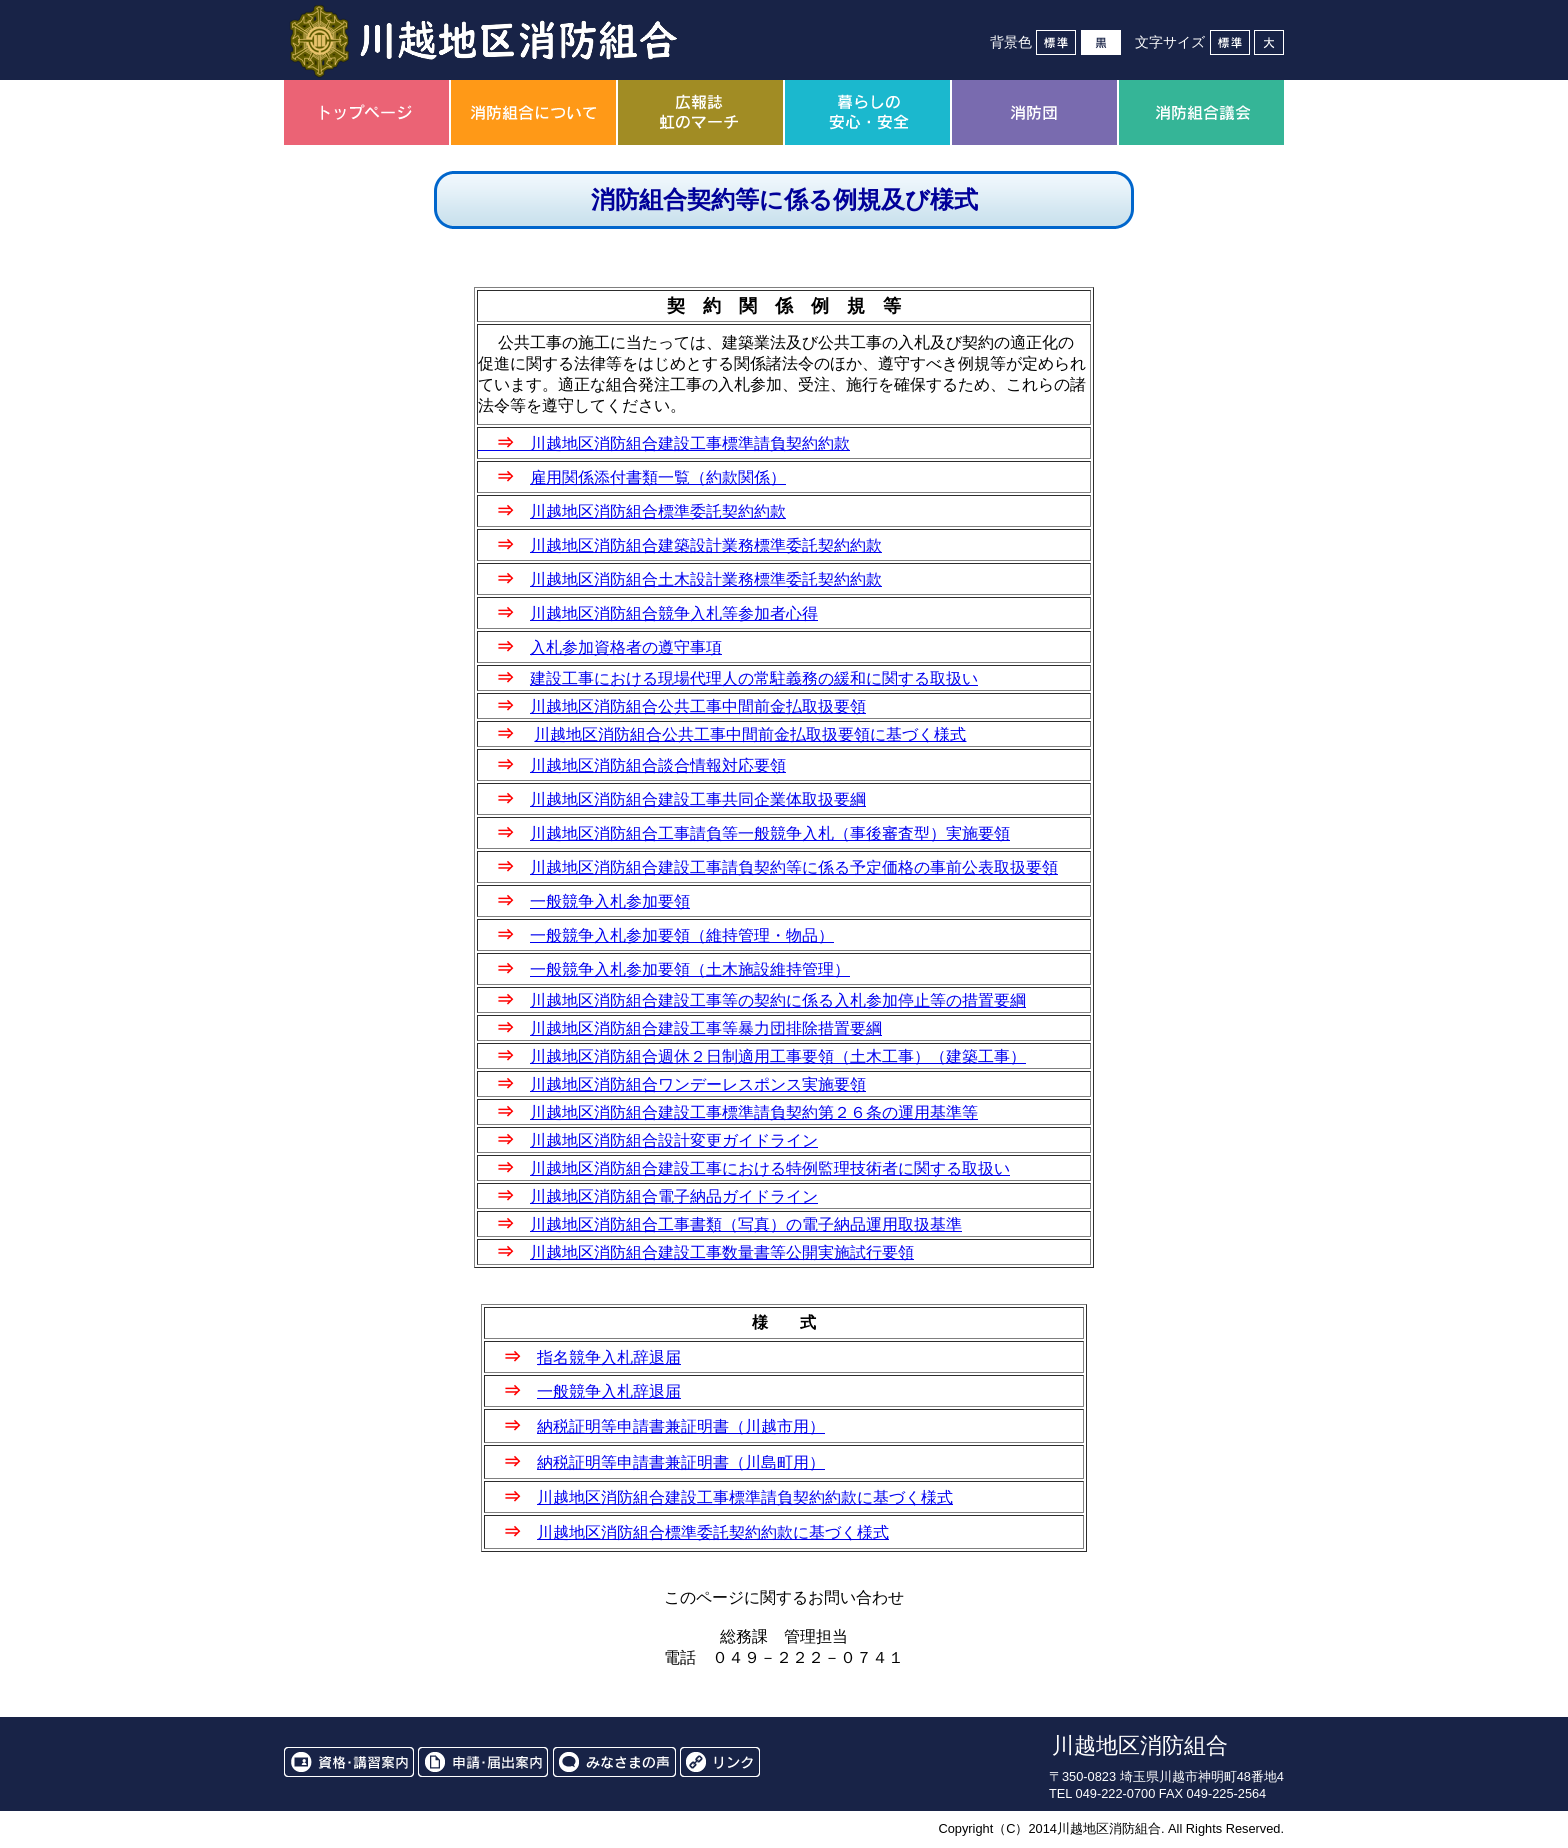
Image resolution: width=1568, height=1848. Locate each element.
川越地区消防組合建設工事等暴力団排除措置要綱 (706, 1028)
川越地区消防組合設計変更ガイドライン (674, 1140)
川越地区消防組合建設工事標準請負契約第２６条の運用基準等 (754, 1112)
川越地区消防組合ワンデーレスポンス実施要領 (698, 1084)
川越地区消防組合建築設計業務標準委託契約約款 (706, 545)
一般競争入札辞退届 (609, 1391)
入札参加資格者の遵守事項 (626, 647)
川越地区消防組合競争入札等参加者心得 (674, 613)
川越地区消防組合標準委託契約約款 (658, 511)
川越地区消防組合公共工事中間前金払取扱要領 (698, 706)
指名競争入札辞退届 (609, 1357)
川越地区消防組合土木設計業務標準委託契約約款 (706, 579)
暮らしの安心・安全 (867, 112)
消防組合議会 (1201, 112)
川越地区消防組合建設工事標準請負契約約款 (664, 443)
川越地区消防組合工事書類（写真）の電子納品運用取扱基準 (746, 1224)
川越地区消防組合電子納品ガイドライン (674, 1196)
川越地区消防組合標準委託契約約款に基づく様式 (713, 1532)
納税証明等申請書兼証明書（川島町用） (681, 1462)
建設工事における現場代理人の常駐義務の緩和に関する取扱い (754, 678)
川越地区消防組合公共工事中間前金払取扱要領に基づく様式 (750, 734)
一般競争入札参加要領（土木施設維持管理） (690, 969)
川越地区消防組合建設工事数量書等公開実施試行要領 (722, 1252)
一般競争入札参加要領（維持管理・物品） (682, 935)
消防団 (1034, 112)
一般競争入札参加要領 (610, 901)
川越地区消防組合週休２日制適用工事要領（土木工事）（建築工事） (778, 1056)
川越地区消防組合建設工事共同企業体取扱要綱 (698, 799)
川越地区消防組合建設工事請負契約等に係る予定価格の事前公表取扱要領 (794, 867)
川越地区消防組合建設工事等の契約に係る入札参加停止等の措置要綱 (778, 1000)
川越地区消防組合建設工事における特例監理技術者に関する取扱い (770, 1168)
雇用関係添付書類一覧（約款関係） (658, 477)
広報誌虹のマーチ (700, 112)
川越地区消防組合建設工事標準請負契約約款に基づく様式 (745, 1497)
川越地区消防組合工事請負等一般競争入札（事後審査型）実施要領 (770, 833)
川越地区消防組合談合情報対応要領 (658, 765)
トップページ (366, 112)
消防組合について (533, 112)
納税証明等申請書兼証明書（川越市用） (681, 1426)
